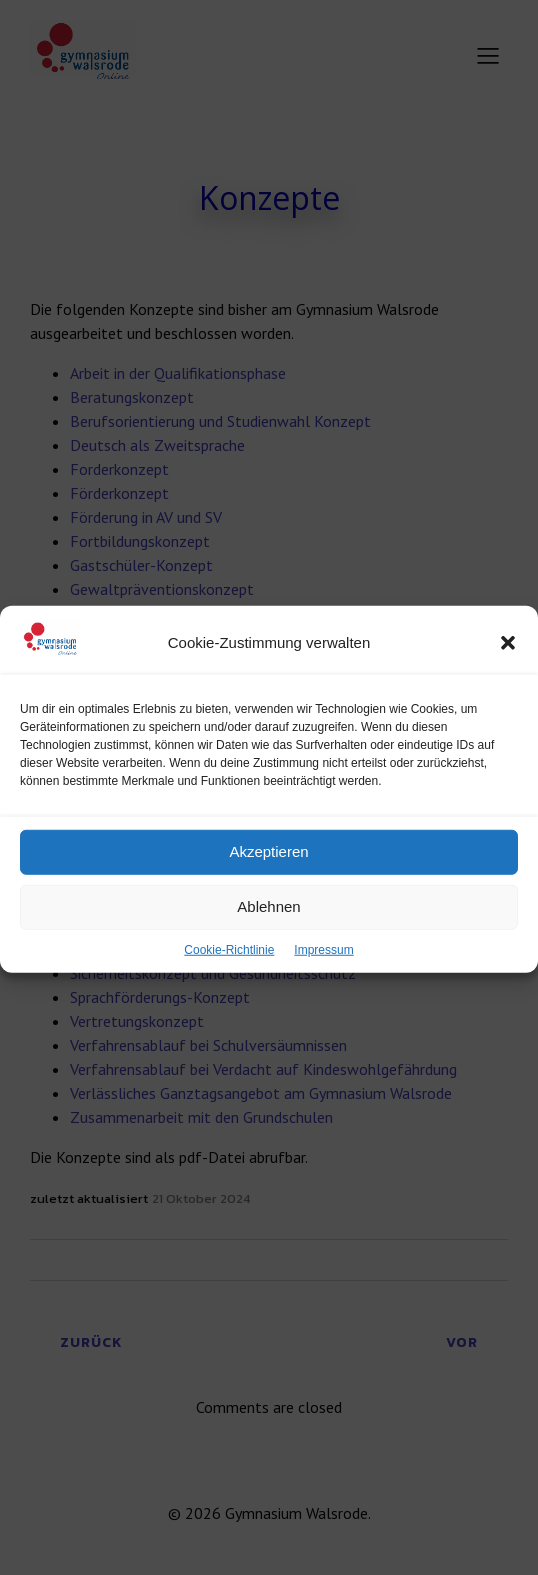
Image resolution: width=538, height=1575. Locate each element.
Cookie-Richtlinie (229, 972)
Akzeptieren (268, 873)
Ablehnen (268, 928)
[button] (508, 665)
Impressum (323, 972)
